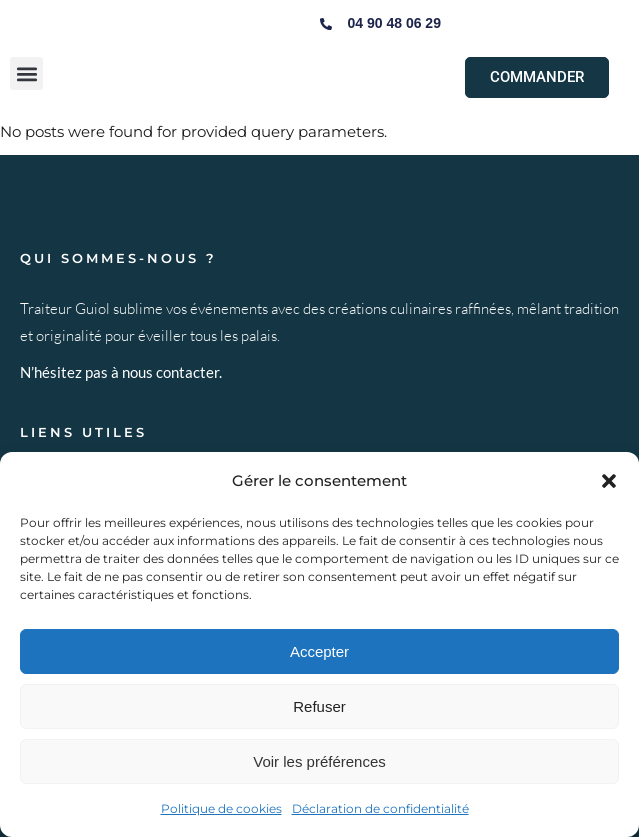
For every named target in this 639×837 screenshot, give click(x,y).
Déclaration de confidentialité (380, 808)
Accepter (319, 651)
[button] (609, 481)
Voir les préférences (319, 761)
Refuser (319, 706)
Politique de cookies (221, 808)
